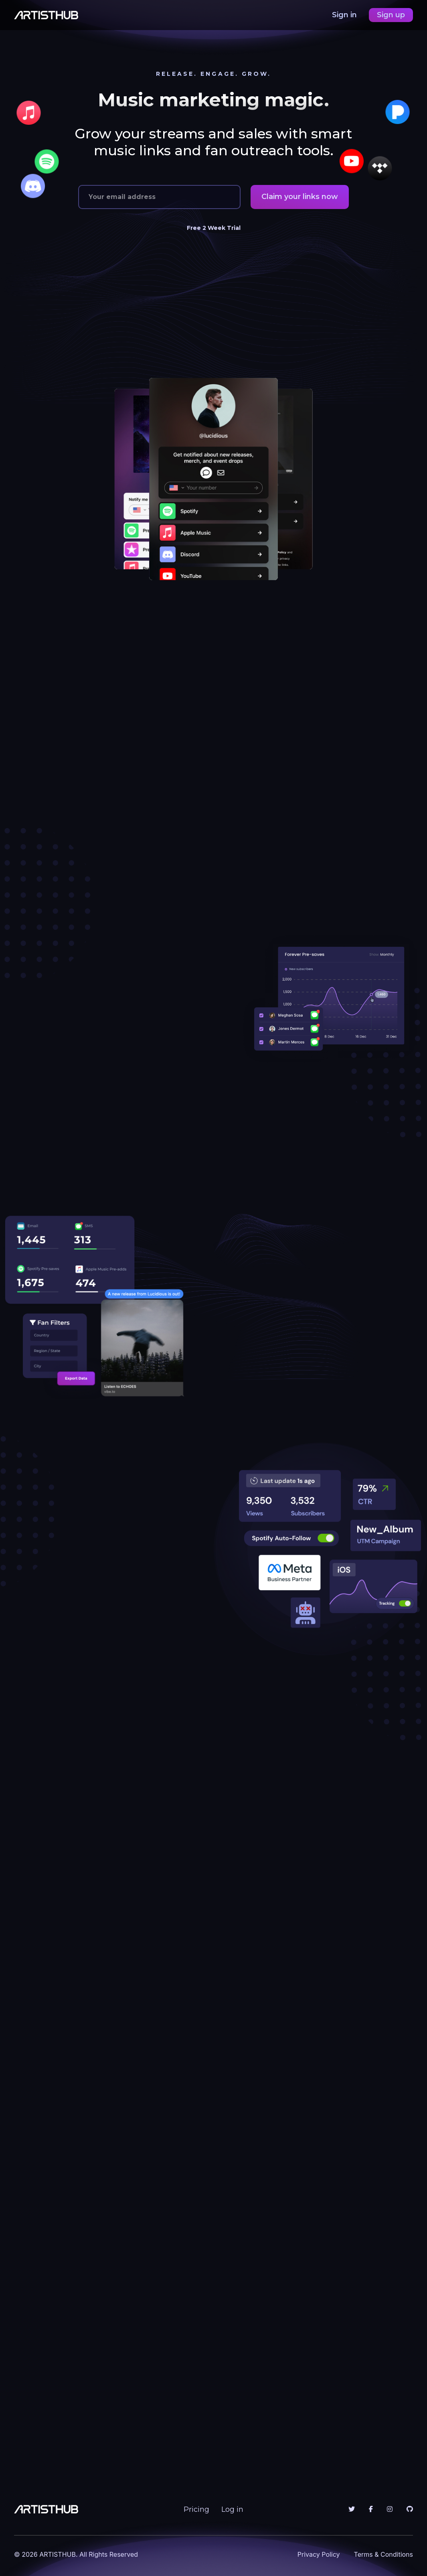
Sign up (391, 14)
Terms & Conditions (383, 2554)
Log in (232, 2509)
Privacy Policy (318, 2554)
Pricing (196, 2509)
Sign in (345, 14)
